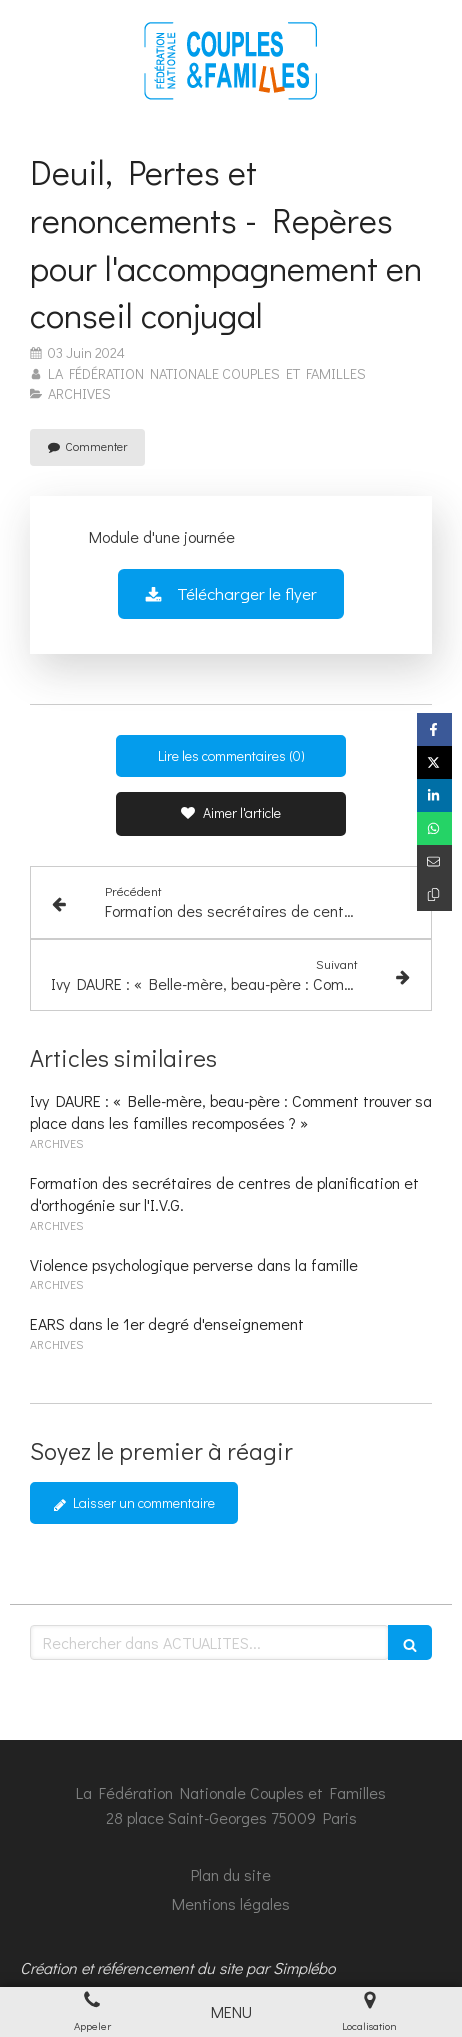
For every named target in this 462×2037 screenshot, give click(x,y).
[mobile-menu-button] (231, 2012)
